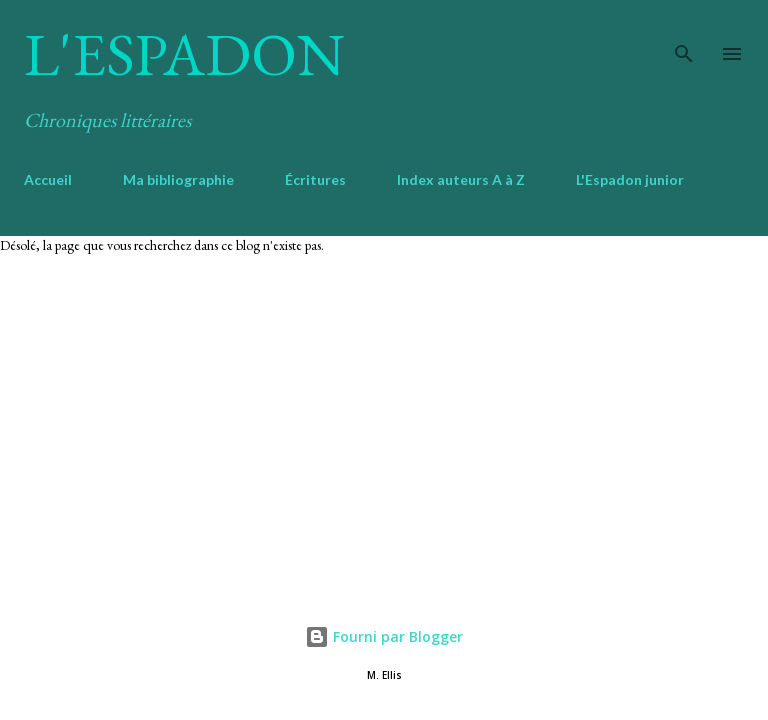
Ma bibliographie (178, 179)
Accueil (48, 179)
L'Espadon (184, 54)
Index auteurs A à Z (461, 179)
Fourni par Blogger (384, 636)
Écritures (315, 179)
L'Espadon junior (630, 179)
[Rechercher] (684, 36)
